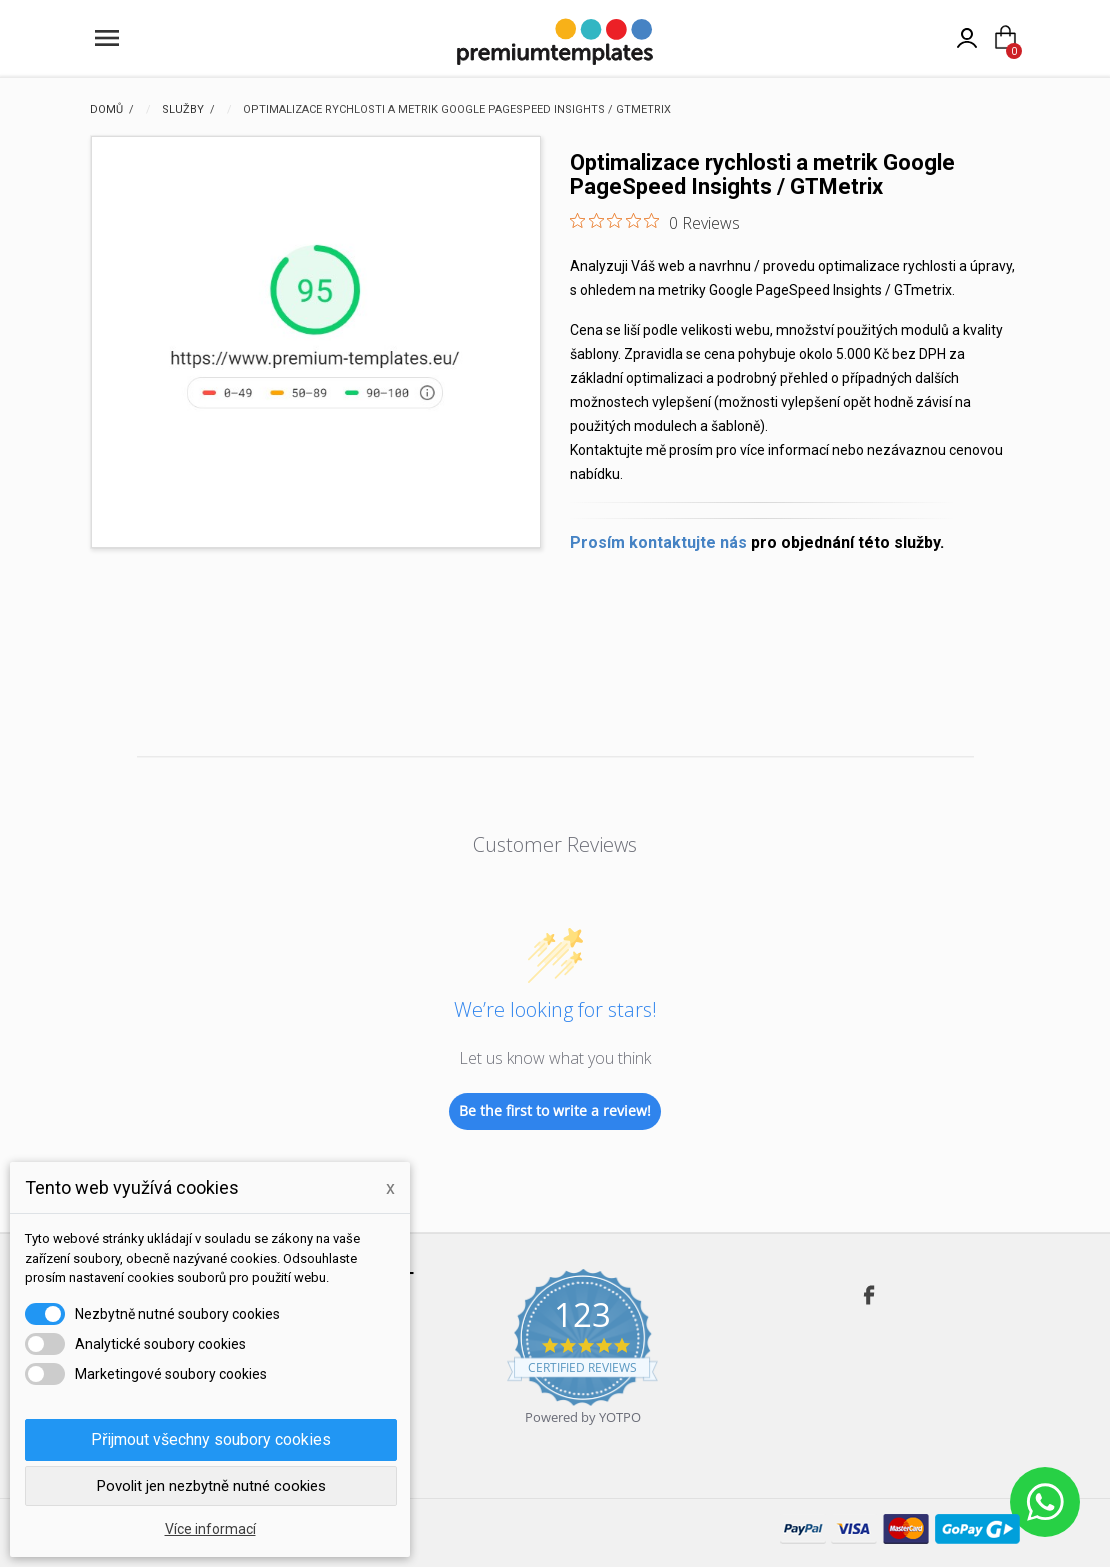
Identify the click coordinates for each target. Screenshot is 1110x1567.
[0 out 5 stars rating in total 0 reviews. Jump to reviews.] (655, 222)
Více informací (210, 1529)
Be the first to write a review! (555, 1110)
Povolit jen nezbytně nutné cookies (211, 1486)
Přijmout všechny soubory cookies (211, 1439)
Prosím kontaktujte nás (658, 542)
